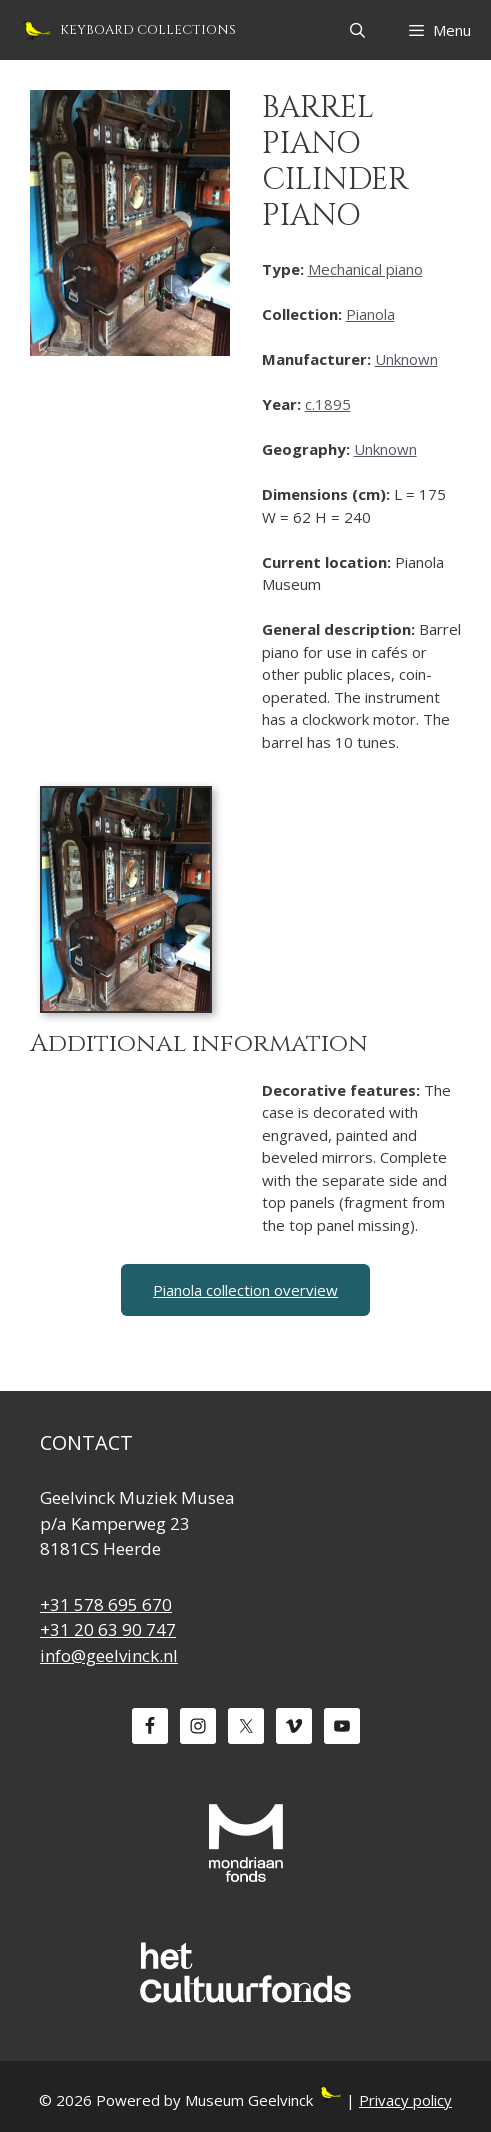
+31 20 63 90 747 (108, 1629)
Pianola (370, 314)
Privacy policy (405, 2100)
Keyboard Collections (148, 30)
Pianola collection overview (245, 1290)
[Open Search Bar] (356, 30)
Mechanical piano (365, 269)
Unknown (406, 359)
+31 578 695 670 (106, 1604)
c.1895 (328, 404)
